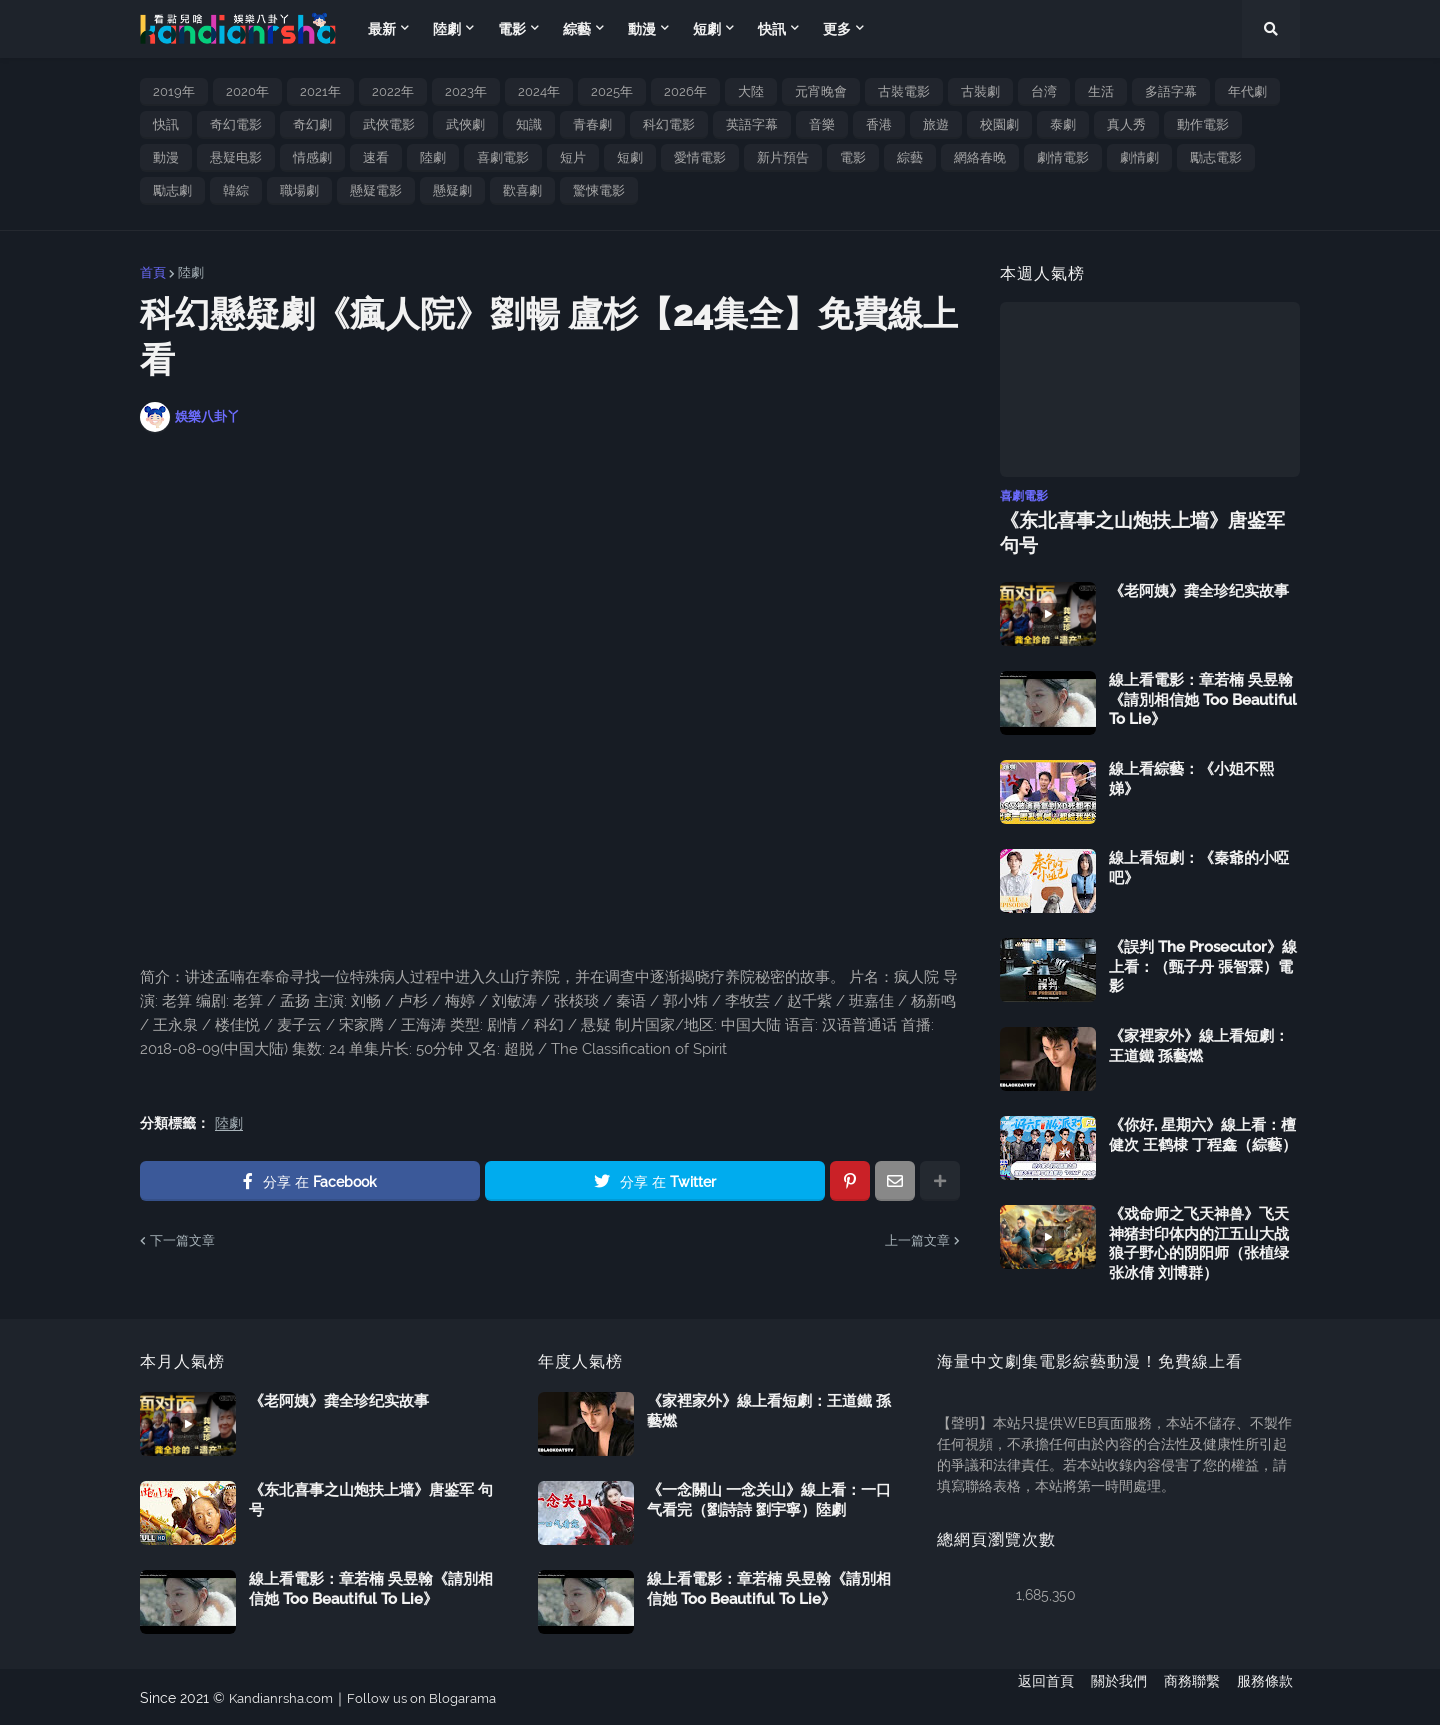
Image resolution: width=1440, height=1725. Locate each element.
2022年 (393, 91)
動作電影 (1203, 124)
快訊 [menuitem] (772, 29)
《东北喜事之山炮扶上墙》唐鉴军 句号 (1146, 531)
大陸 (751, 91)
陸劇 (433, 157)
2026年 (685, 91)
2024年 (539, 91)
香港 (879, 124)
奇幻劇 (312, 124)
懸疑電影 (376, 190)
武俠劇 (465, 124)
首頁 (153, 272)
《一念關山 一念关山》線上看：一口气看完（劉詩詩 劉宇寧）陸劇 (769, 1498)
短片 (573, 157)
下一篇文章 (182, 1240)
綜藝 (910, 157)
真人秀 (1126, 124)
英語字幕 (752, 124)
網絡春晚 (980, 157)
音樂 (822, 124)
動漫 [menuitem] (642, 29)
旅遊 (936, 124)
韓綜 (236, 190)
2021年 (320, 91)
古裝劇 (980, 91)
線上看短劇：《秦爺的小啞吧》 (1199, 866)
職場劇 (299, 190)
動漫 (166, 157)
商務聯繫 (1192, 1696)
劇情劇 (1139, 157)
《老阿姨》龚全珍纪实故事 (1199, 589)
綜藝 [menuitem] (577, 29)
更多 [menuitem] (837, 29)
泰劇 (1063, 124)
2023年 (466, 91)
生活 (1101, 91)
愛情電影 (700, 157)
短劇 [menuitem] (707, 29)
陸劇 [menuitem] (447, 29)
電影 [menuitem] (512, 29)
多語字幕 (1171, 91)
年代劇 (1247, 91)
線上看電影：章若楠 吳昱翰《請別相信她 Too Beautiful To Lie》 (1203, 697)
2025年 (612, 91)
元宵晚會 (821, 91)
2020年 (247, 91)
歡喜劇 (522, 190)
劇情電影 (1063, 157)
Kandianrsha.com (285, 1696)
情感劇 (312, 157)
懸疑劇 (452, 190)
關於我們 (1112, 1696)
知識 (529, 124)
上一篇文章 (917, 1240)
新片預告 (783, 157)
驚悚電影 (599, 190)
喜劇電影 (503, 157)
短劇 (630, 157)
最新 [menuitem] (382, 29)
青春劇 (592, 124)
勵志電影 (1216, 157)
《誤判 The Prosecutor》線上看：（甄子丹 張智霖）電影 (1203, 964)
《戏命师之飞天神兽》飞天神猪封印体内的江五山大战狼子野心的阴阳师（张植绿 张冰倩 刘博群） (1199, 1241)
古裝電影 (904, 91)
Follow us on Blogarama (435, 1696)
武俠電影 (389, 124)
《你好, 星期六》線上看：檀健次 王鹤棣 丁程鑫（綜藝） (1203, 1133)
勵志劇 (172, 190)
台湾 (1044, 91)
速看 (376, 157)
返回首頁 (1032, 1696)
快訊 (166, 124)
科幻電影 (669, 124)
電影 (853, 157)
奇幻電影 (236, 124)
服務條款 (1272, 1696)
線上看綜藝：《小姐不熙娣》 (1191, 777)
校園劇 (999, 124)
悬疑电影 (236, 157)
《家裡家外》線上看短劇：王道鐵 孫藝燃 (1199, 1044)
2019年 (174, 91)
